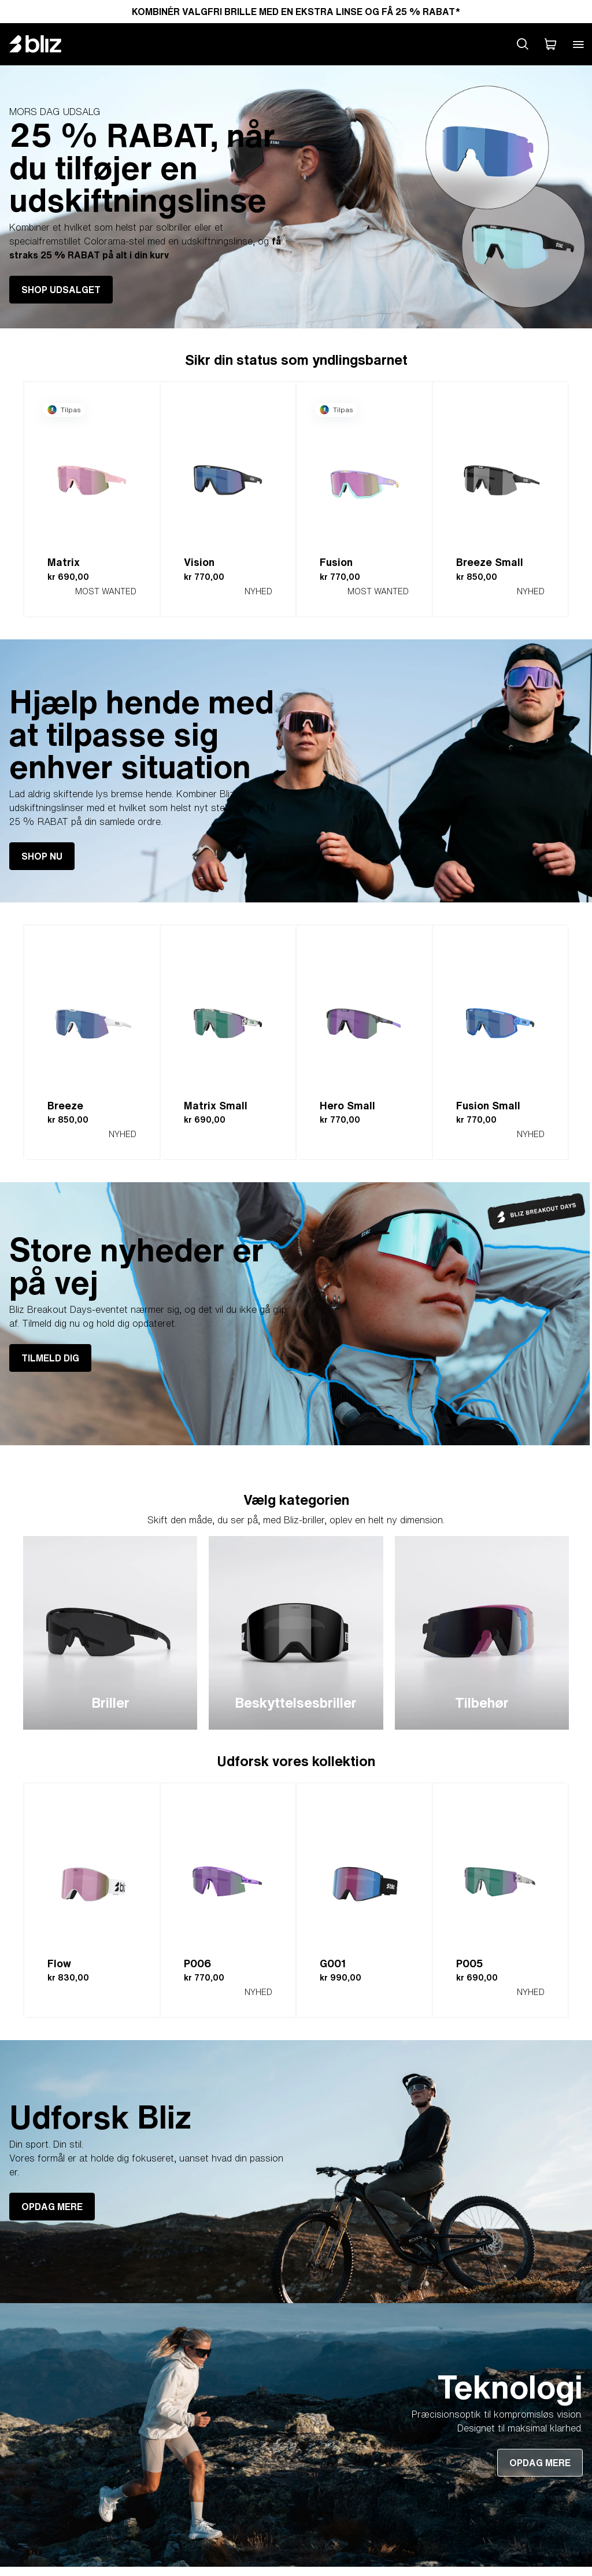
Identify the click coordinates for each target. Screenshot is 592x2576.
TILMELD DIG (50, 1358)
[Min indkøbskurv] (550, 44)
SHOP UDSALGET (61, 289)
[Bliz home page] (44, 43)
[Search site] (522, 44)
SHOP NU (41, 856)
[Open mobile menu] (578, 44)
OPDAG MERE (52, 2206)
